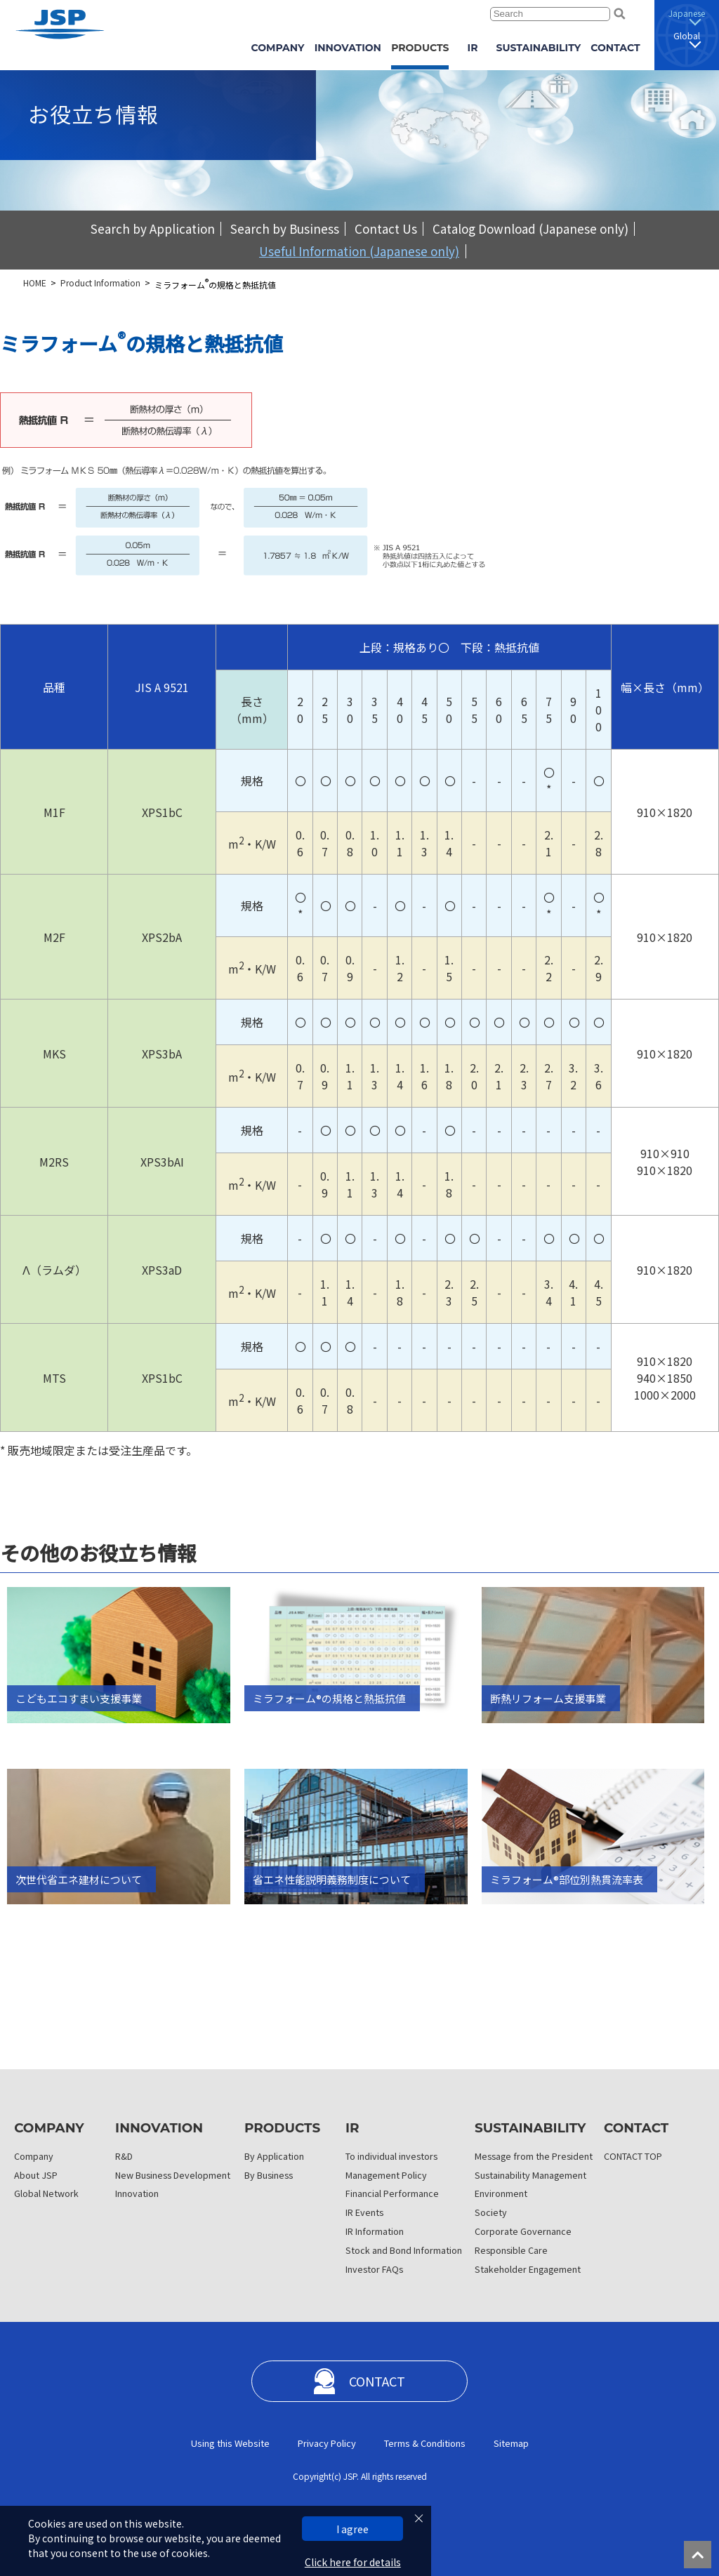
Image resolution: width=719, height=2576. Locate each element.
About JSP (36, 2175)
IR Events (364, 2212)
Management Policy (386, 2175)
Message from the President (534, 2156)
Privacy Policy (327, 2443)
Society (491, 2212)
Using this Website (230, 2443)
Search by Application (153, 228)
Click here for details (353, 2562)
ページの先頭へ (701, 2558)
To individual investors (391, 2156)
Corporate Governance (523, 2231)
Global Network (46, 2193)
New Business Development (172, 2175)
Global (686, 35)
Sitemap (511, 2443)
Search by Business (284, 228)
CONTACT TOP (633, 2156)
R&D (124, 2156)
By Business (268, 2175)
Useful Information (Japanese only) (359, 251)
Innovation (137, 2193)
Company (33, 2156)
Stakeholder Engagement (528, 2269)
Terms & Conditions (425, 2443)
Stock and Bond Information (403, 2250)
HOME (34, 282)
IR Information (374, 2231)
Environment (501, 2193)
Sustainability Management (530, 2175)
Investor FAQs (374, 2269)
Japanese (686, 13)
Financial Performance (392, 2193)
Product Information (100, 282)
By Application (274, 2156)
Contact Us (386, 228)
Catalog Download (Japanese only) (530, 228)
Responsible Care (511, 2250)
